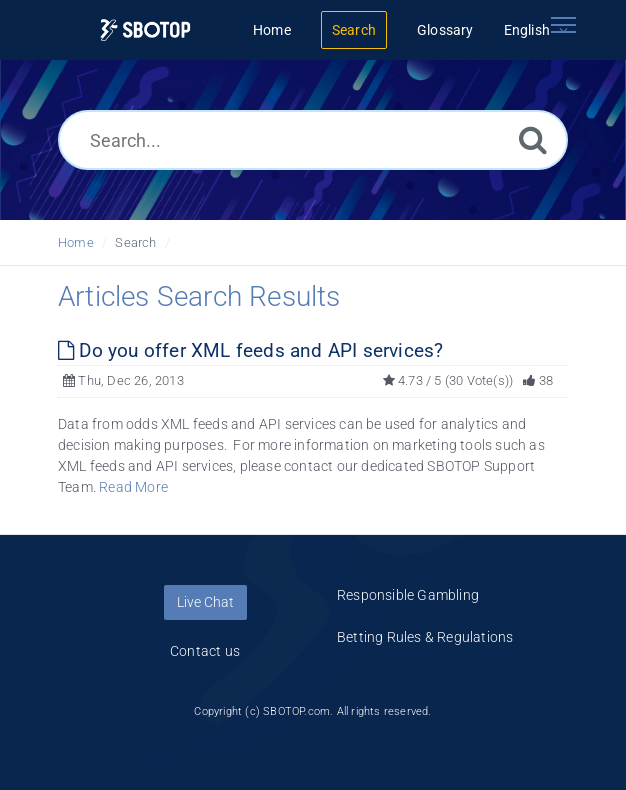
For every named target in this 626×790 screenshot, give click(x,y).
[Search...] (313, 140)
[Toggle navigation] (563, 25)
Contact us (205, 651)
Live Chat (205, 602)
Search (135, 242)
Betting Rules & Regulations (425, 637)
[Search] (533, 139)
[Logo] (145, 30)
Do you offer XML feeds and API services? (250, 350)
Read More (133, 487)
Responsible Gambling (408, 595)
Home (76, 242)
